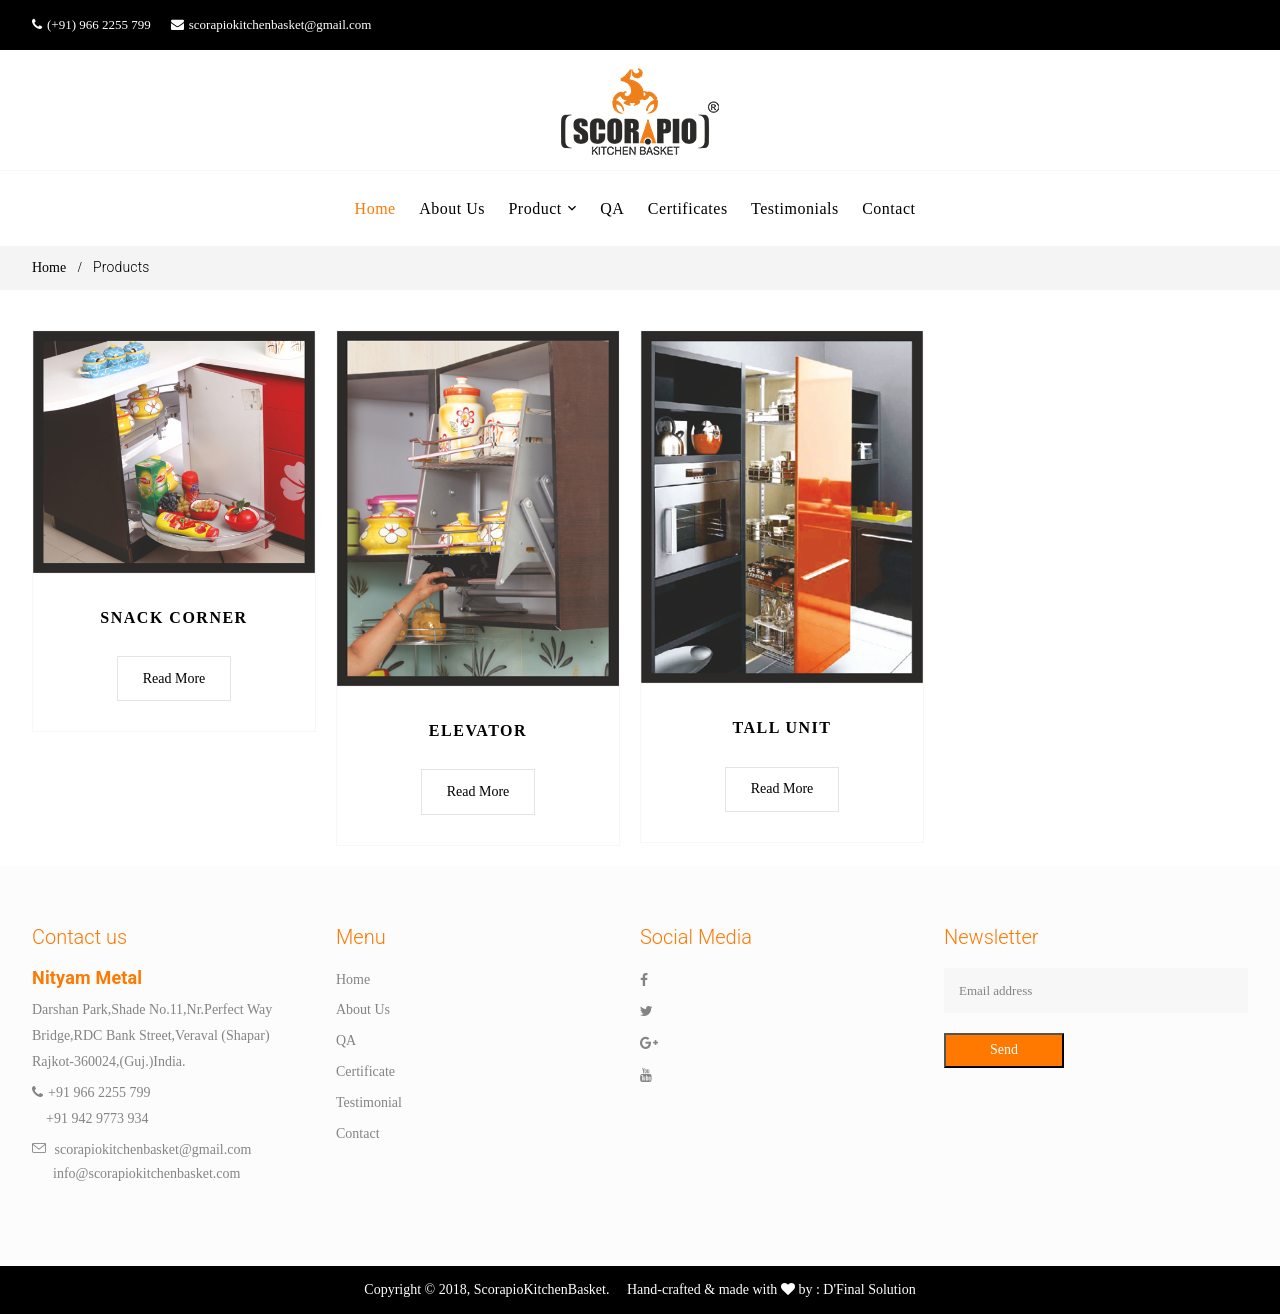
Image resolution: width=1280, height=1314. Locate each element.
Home (49, 267)
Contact (358, 1133)
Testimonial (369, 1102)
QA (346, 1041)
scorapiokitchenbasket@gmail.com (280, 24)
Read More (174, 678)
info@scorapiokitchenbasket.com (136, 1174)
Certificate (365, 1072)
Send (1004, 1050)
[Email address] (1096, 990)
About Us (363, 1010)
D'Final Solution (868, 1290)
